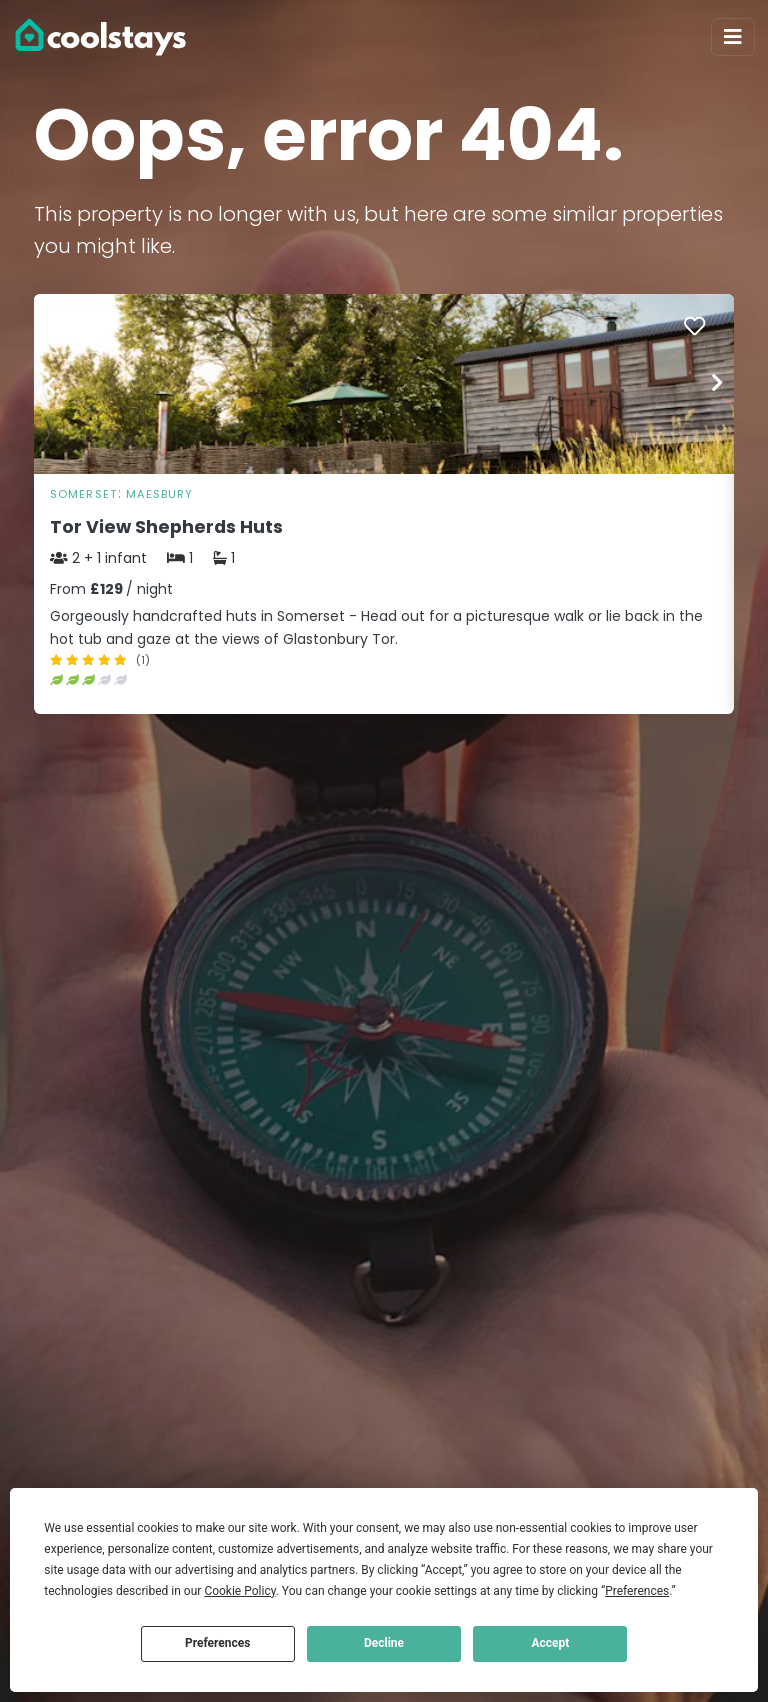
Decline (384, 1643)
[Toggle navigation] (733, 37)
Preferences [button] (637, 1591)
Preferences (218, 1643)
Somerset (83, 494)
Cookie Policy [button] (239, 1591)
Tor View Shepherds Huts (166, 527)
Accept (550, 1643)
